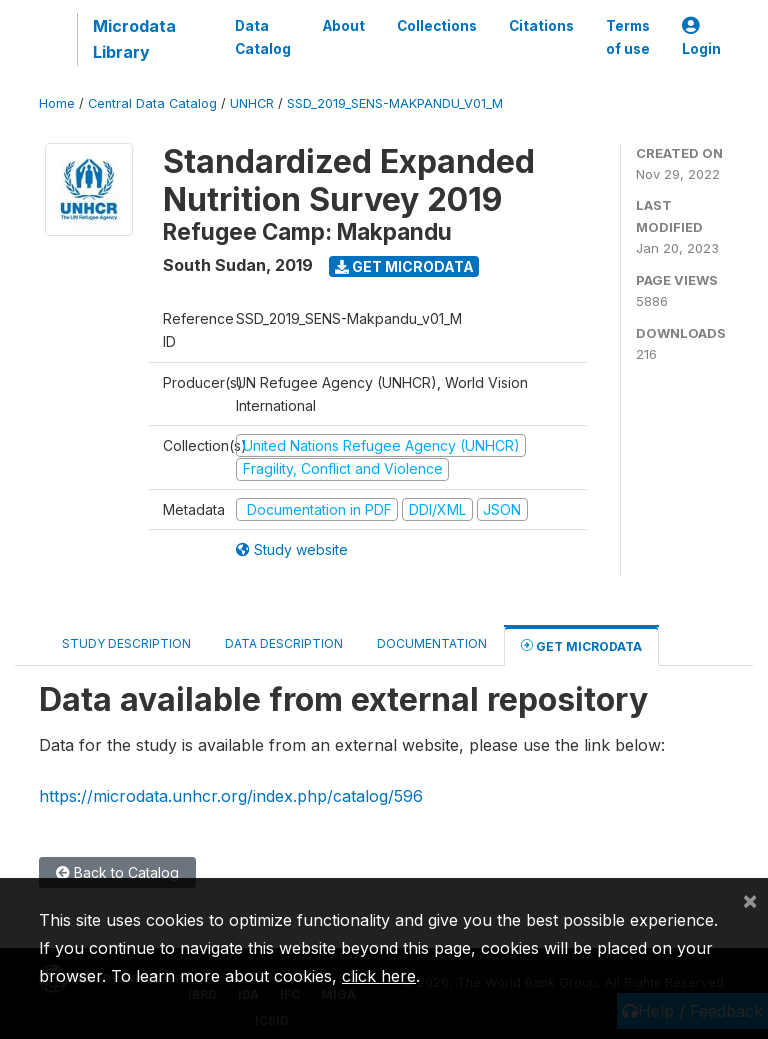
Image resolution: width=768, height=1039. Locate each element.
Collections (437, 26)
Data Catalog (263, 37)
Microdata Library (134, 39)
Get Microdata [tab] (581, 645)
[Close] (750, 900)
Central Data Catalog (152, 103)
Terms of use (628, 37)
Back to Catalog (117, 872)
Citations (541, 26)
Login (701, 37)
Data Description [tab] (284, 643)
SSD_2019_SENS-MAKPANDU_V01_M (395, 103)
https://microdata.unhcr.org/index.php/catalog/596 (231, 796)
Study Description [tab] (126, 643)
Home (57, 103)
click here (379, 976)
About (344, 26)
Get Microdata (404, 266)
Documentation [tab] (432, 643)
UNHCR (252, 103)
